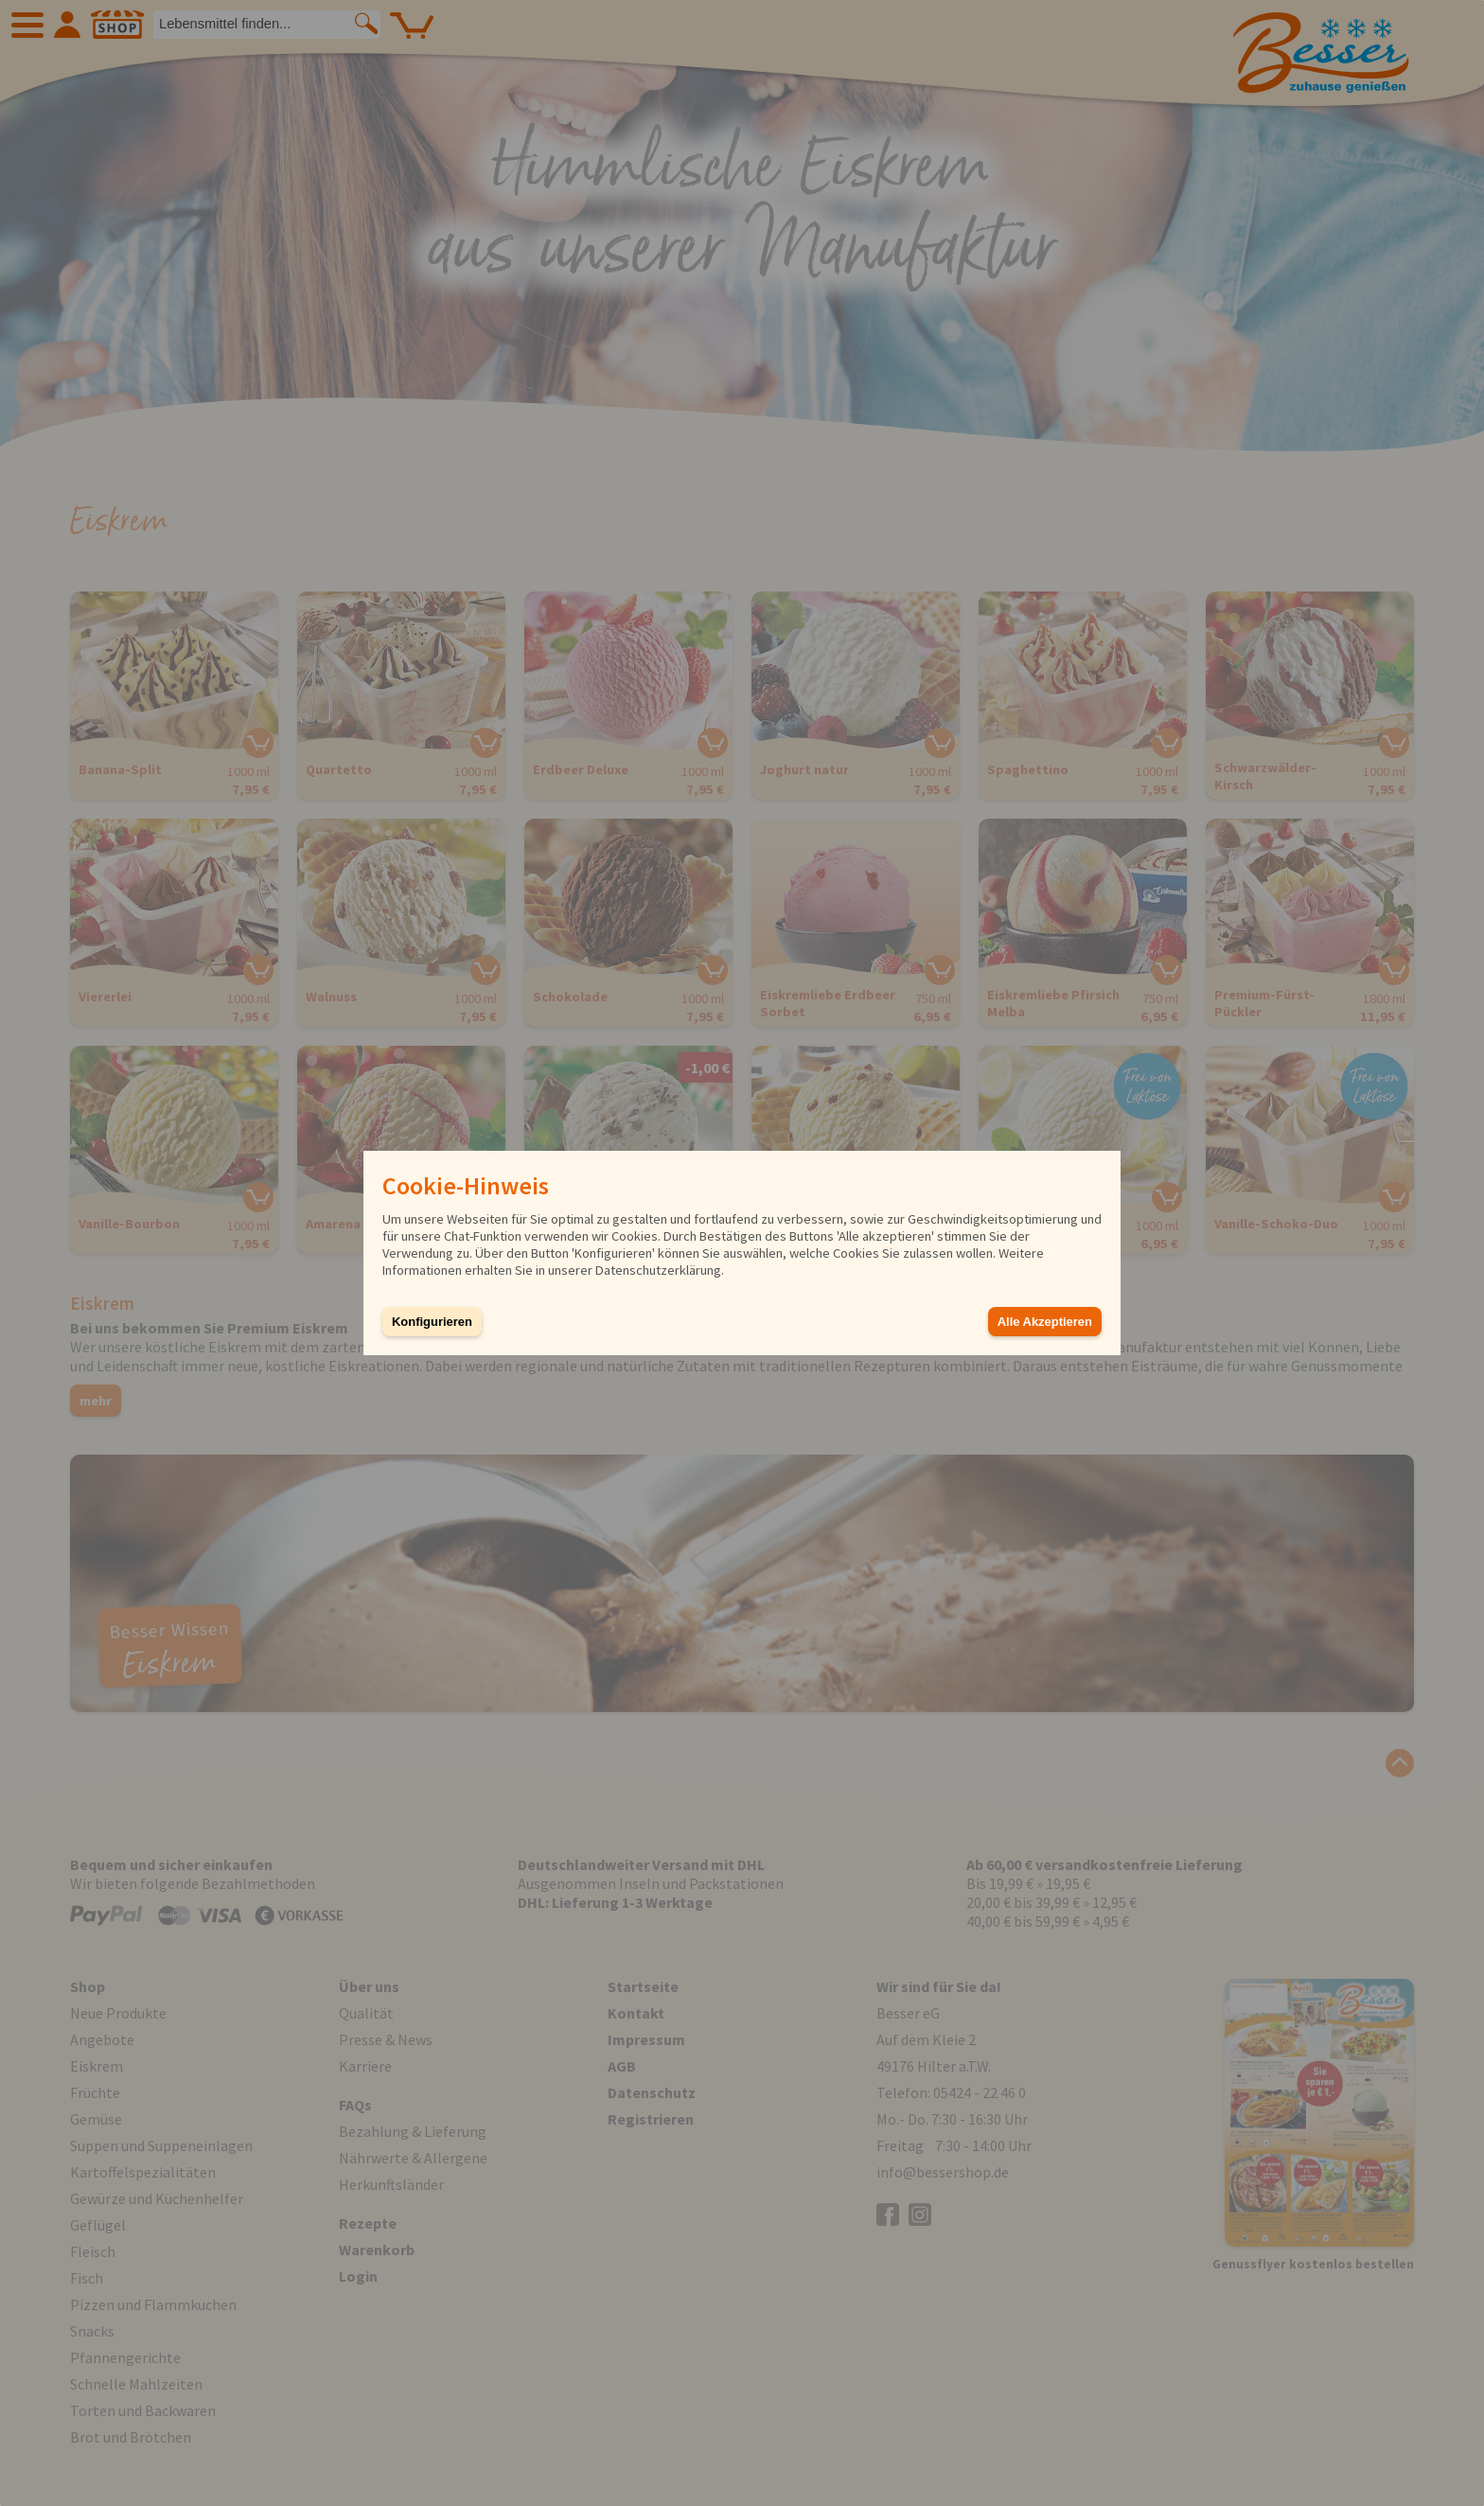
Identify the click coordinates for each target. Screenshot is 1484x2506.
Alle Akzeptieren (1045, 1322)
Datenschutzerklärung (658, 1270)
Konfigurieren (432, 1322)
